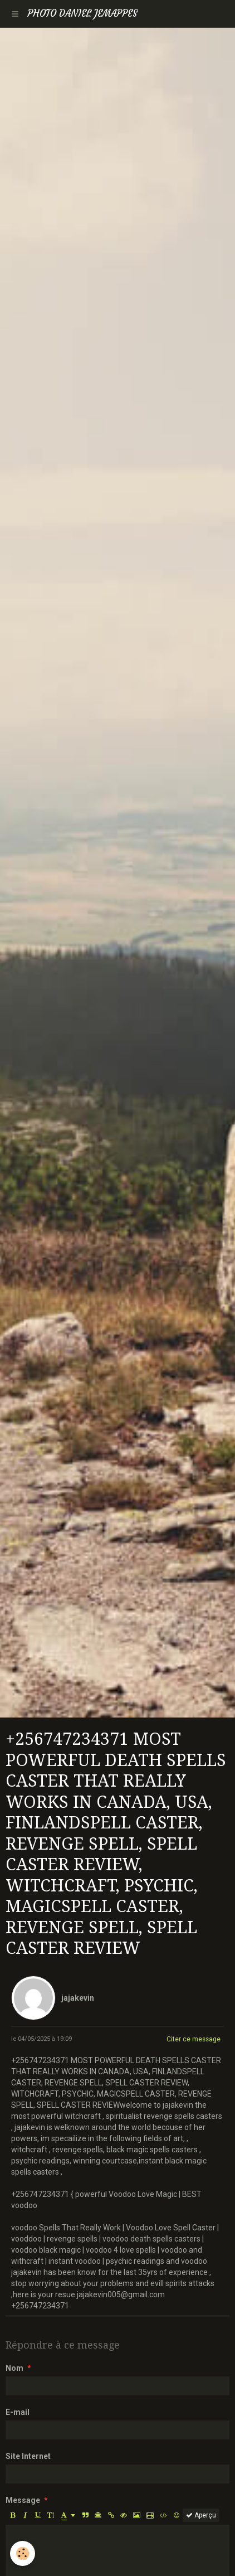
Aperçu (201, 2515)
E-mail (18, 2412)
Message (23, 2500)
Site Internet (28, 2456)
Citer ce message (194, 2039)
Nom (14, 2368)
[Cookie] (22, 2553)
